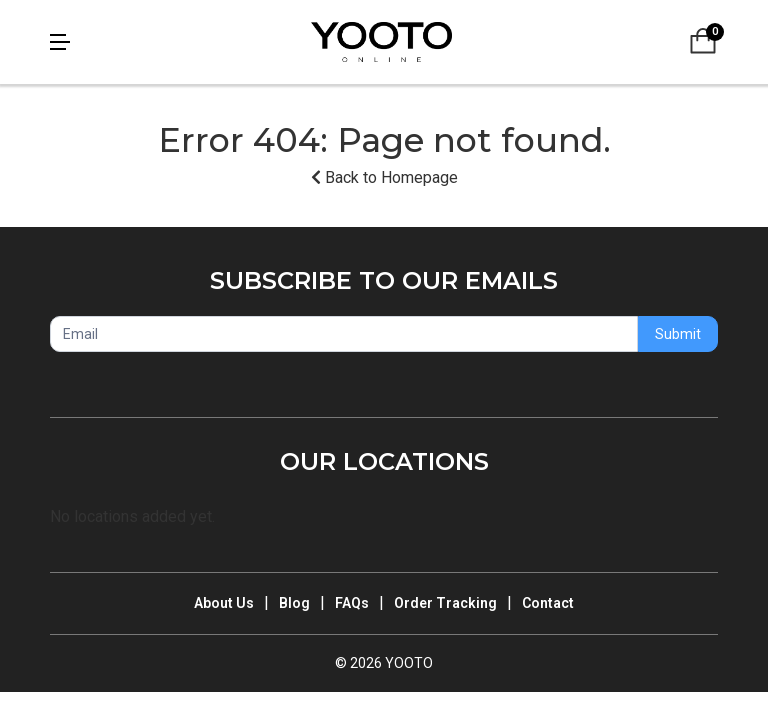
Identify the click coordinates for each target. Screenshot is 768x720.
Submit (678, 334)
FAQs (352, 603)
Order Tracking (445, 603)
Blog (294, 603)
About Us (224, 603)
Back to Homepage (384, 177)
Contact (548, 603)
